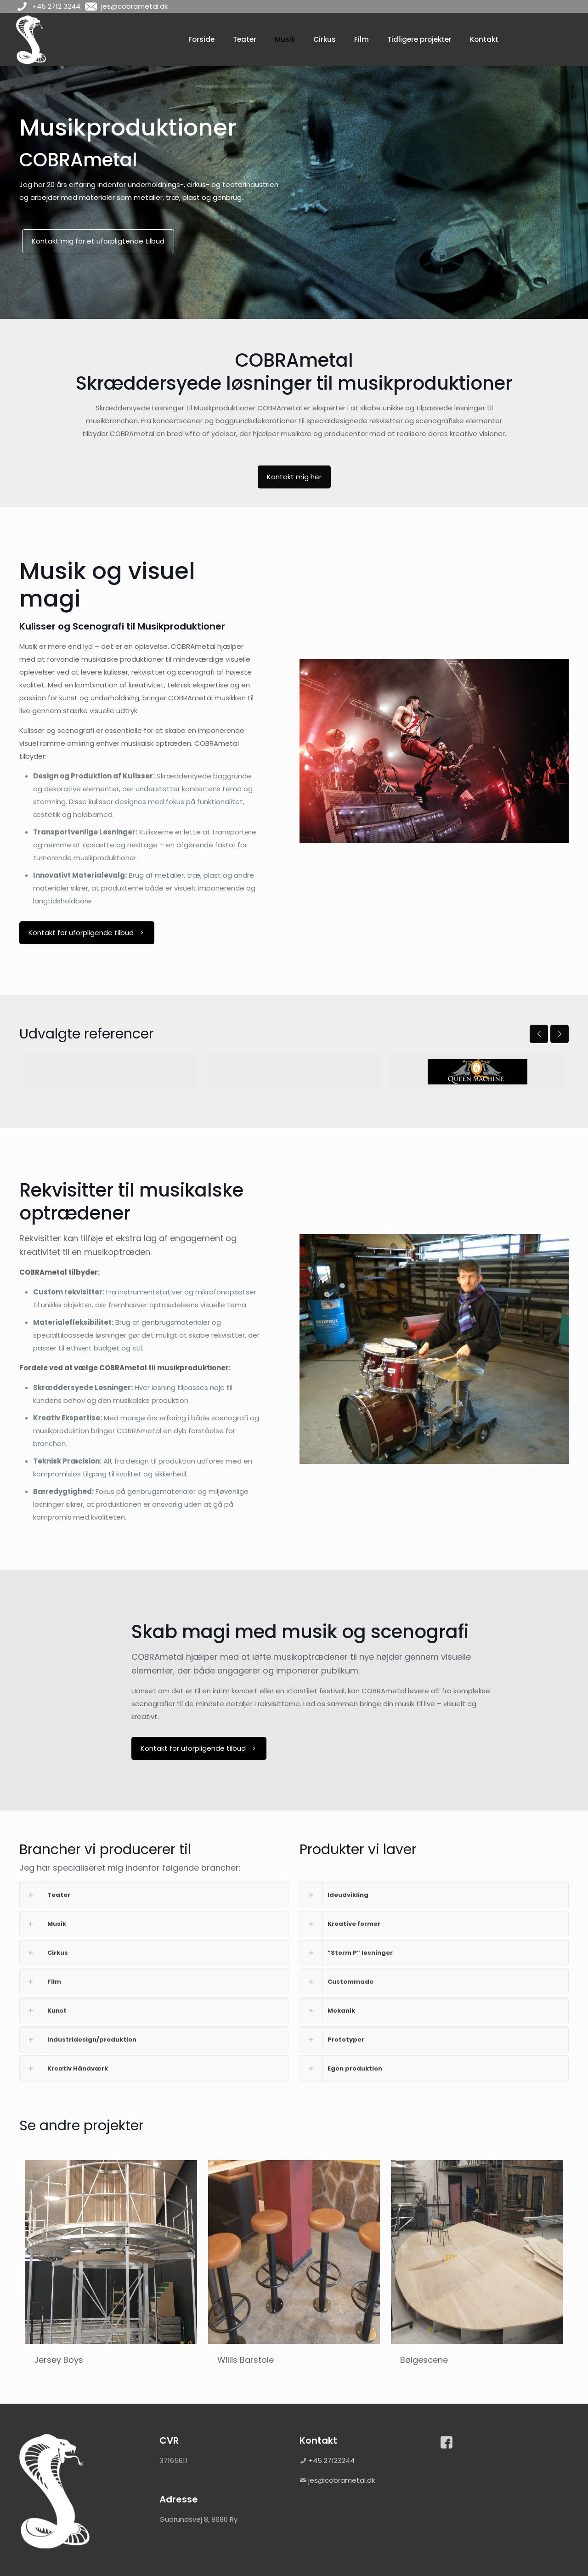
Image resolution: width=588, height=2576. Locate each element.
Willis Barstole (245, 2360)
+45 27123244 (331, 2460)
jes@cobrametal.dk (341, 2480)
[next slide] (559, 1034)
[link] (153, 1895)
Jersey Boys (58, 2360)
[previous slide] (539, 1034)
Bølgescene (424, 2360)
